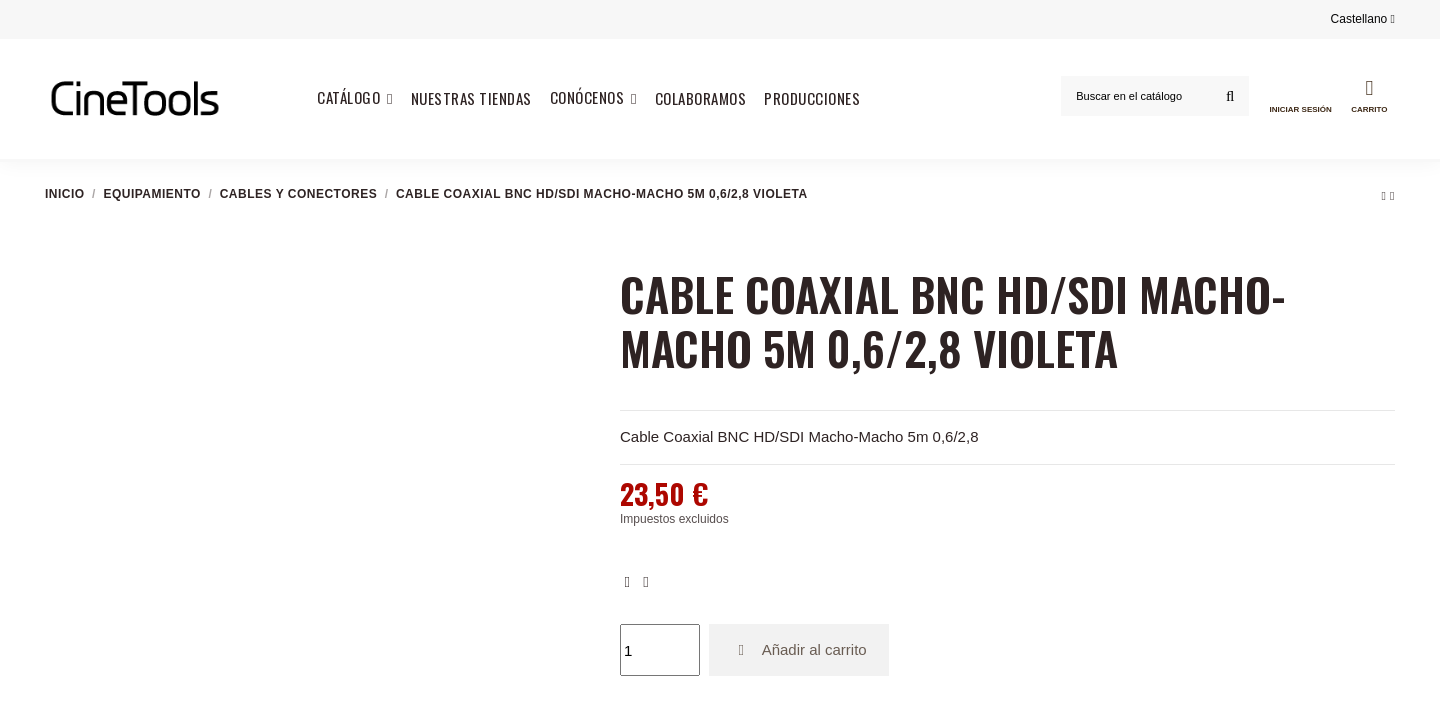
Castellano (1363, 19)
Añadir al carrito (799, 649)
